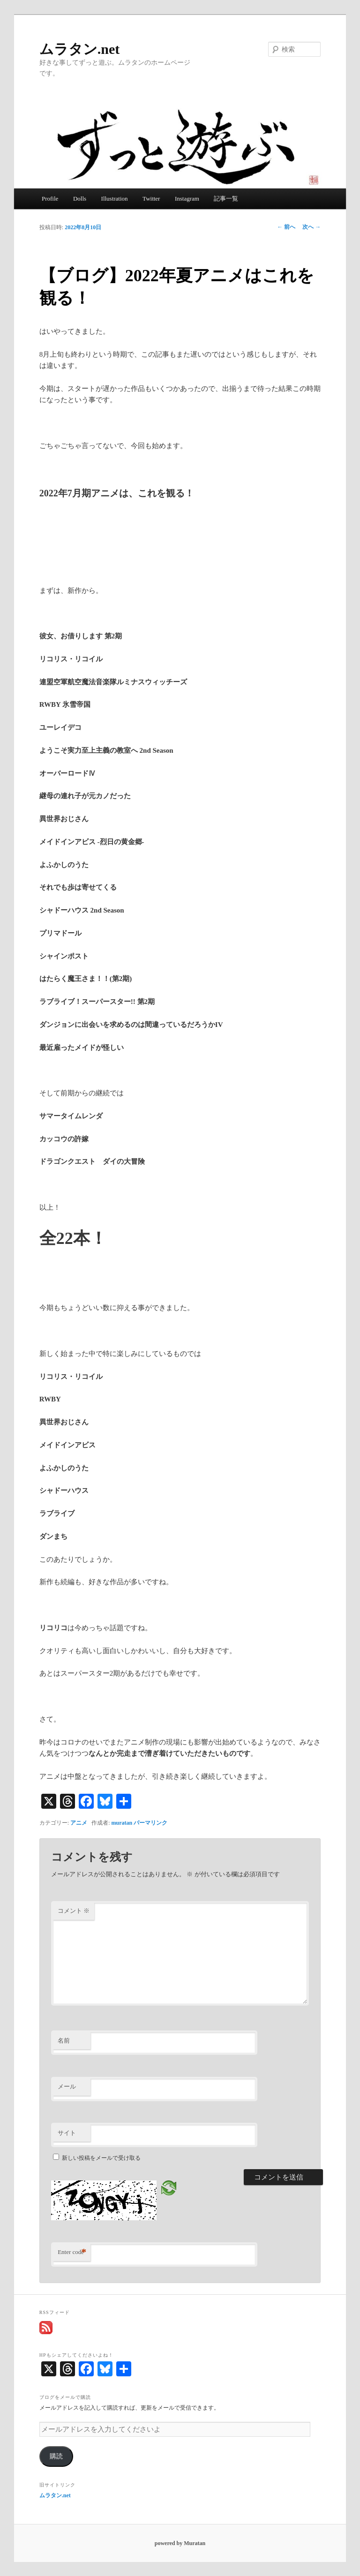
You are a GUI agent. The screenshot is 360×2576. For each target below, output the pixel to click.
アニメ (78, 1823)
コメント (74, 1910)
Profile (50, 198)
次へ (311, 227)
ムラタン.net (79, 49)
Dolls (79, 198)
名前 (64, 2040)
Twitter (151, 198)
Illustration (114, 198)
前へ (286, 227)
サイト (67, 2132)
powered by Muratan (180, 2543)
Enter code (72, 2252)
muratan (121, 1823)
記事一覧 (226, 198)
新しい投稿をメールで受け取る (101, 2158)
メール (67, 2086)
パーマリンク (150, 1823)
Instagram (187, 198)
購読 (56, 2456)
